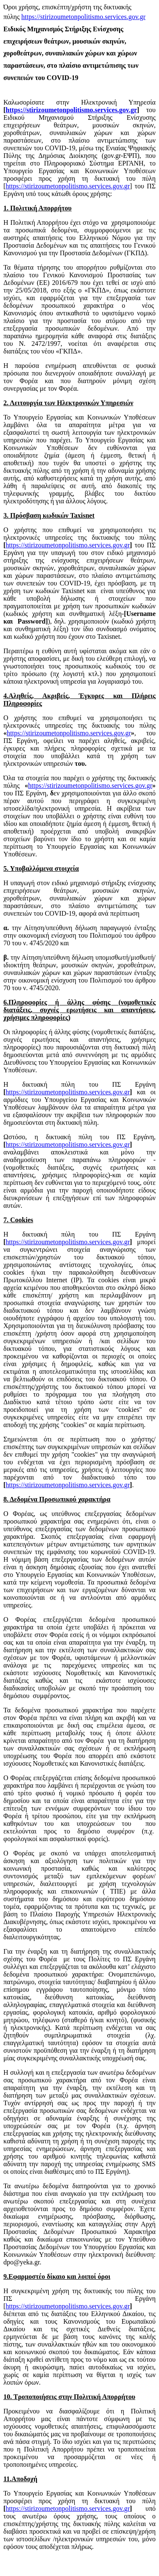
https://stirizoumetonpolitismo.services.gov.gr (83, 16)
